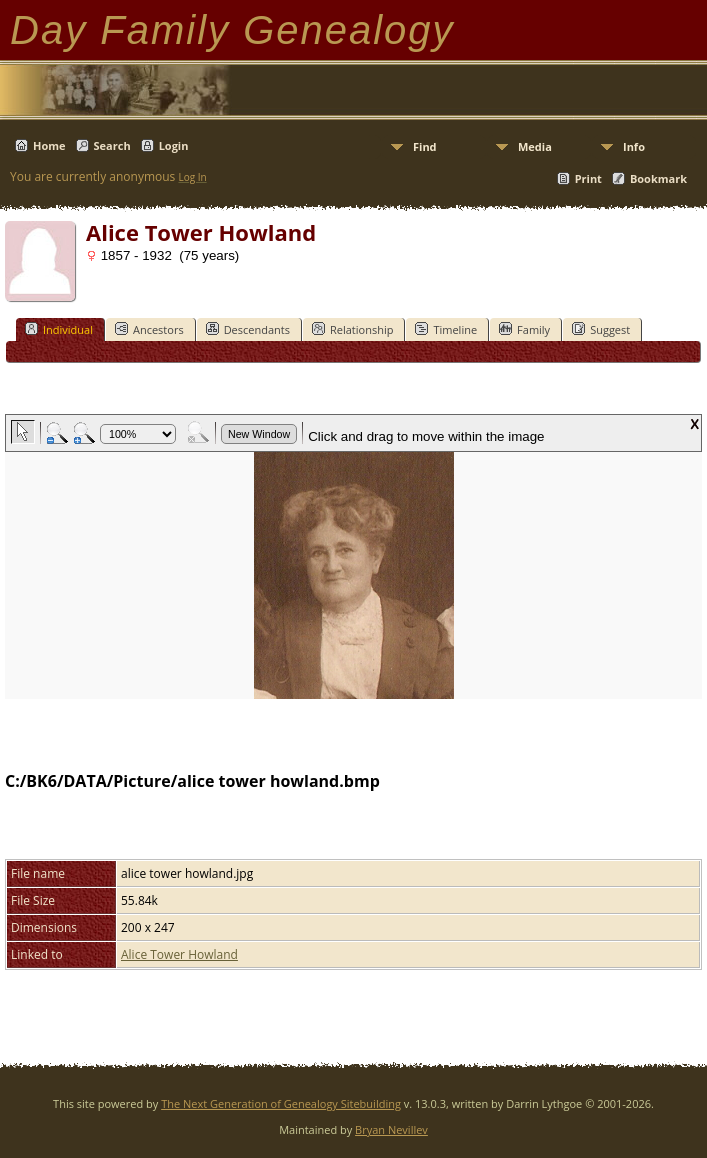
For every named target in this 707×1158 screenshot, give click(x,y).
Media (535, 146)
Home (49, 145)
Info (634, 146)
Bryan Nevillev (391, 1129)
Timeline (446, 329)
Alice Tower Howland (179, 954)
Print (588, 178)
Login (174, 145)
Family (524, 329)
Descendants (248, 329)
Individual (59, 329)
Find (425, 146)
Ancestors (149, 329)
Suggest (601, 329)
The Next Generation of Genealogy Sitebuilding (281, 1103)
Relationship (352, 329)
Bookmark (658, 178)
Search (112, 145)
